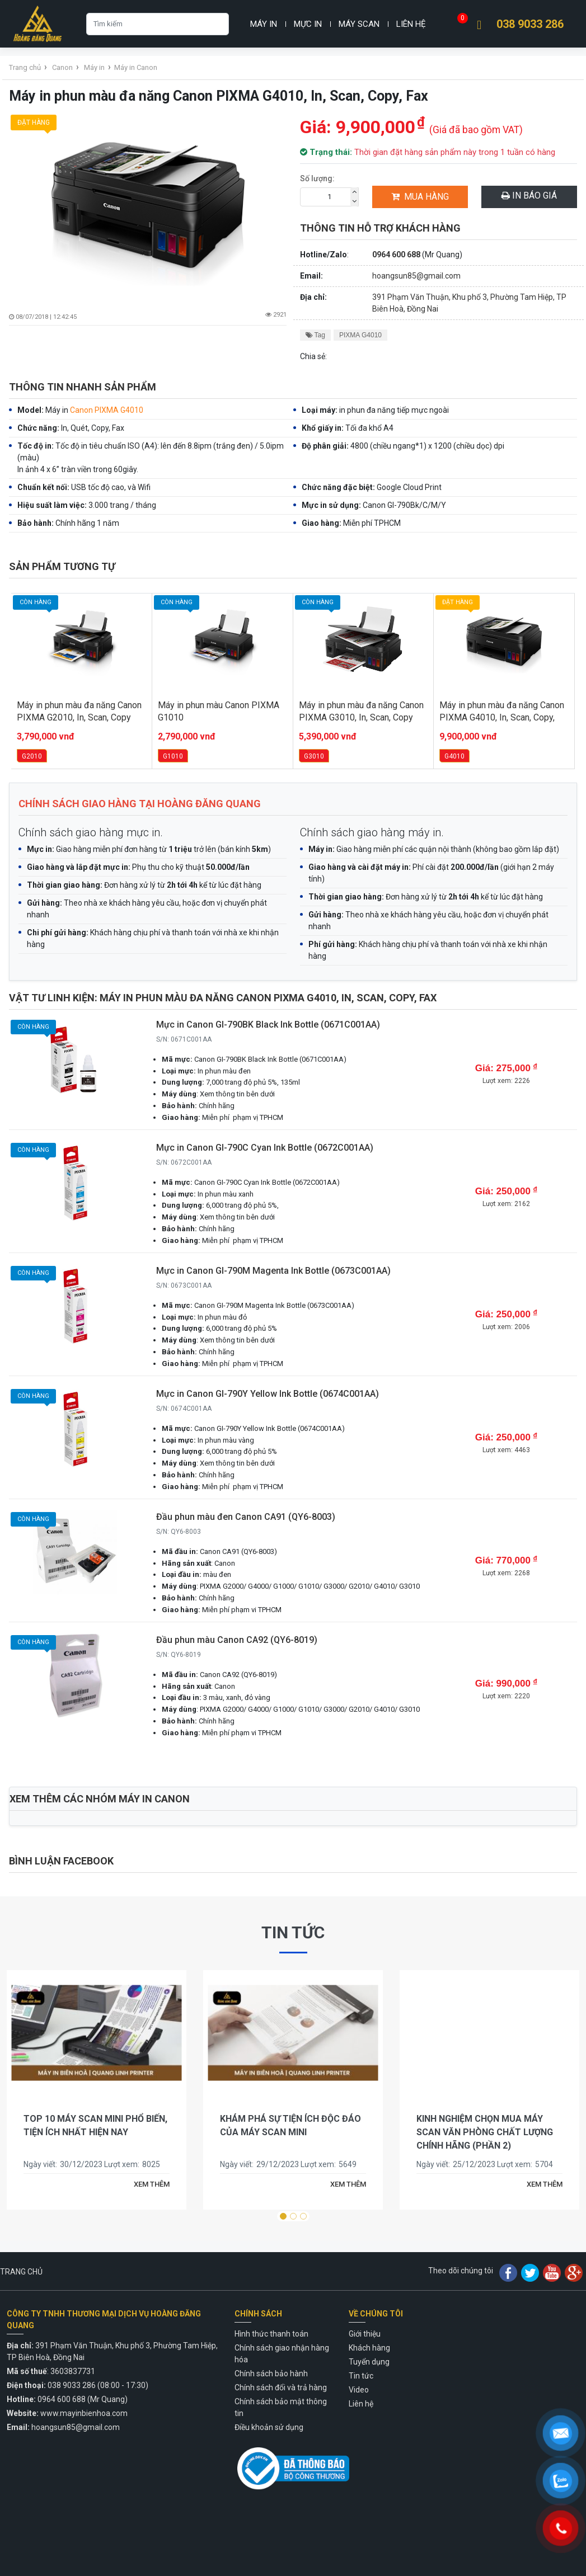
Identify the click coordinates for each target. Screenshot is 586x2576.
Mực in (308, 24)
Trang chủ (25, 67)
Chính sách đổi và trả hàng (281, 2387)
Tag (315, 335)
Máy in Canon (135, 67)
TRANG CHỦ (21, 2271)
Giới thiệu (365, 2333)
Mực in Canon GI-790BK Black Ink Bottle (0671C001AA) (268, 1024)
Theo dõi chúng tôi (460, 2270)
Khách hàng (369, 2347)
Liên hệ (411, 24)
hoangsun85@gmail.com (416, 275)
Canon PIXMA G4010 (106, 410)
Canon (62, 67)
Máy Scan (359, 24)
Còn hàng (34, 1029)
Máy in (263, 24)
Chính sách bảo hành (271, 2373)
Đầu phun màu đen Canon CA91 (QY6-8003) (245, 1516)
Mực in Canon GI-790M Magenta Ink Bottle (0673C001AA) (273, 1270)
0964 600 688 (396, 254)
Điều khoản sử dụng (269, 2427)
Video (359, 2389)
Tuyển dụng (369, 2361)
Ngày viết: (40, 2164)
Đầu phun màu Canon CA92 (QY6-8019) (236, 1640)
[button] (283, 2216)
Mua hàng (420, 196)
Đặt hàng (34, 124)
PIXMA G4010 (360, 335)
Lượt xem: (121, 2164)
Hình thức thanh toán (271, 2333)
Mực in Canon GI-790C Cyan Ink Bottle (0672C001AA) (264, 1147)
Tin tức (293, 1932)
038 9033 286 (530, 24)
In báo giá (529, 195)
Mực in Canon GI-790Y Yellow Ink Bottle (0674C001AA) (267, 1393)
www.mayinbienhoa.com (84, 2413)
